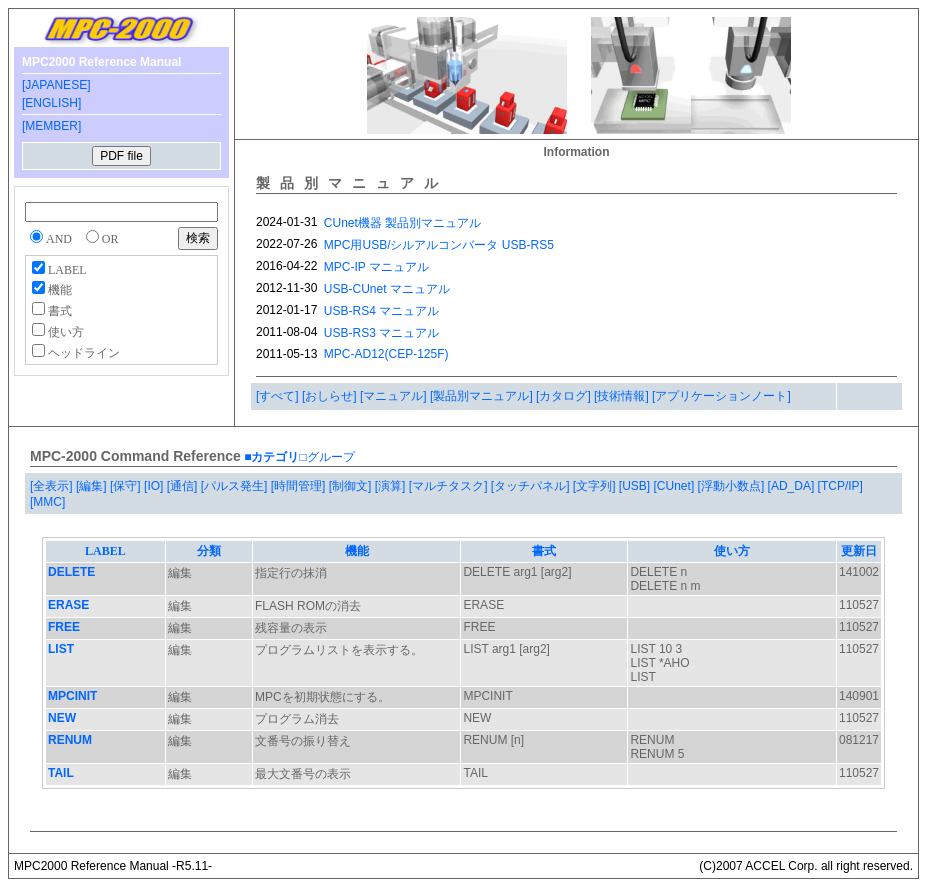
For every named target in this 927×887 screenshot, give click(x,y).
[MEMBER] (51, 126)
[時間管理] (300, 486)
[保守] (127, 486)
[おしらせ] (331, 396)
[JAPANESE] (56, 85)
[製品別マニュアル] (483, 396)
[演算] (392, 486)
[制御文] (352, 486)
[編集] (93, 486)
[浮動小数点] (733, 486)
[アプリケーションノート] (721, 396)
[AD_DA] (793, 486)
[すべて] (279, 396)
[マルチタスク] (450, 486)
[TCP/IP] (840, 486)
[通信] (184, 486)
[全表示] (53, 486)
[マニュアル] (395, 396)
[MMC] (47, 502)
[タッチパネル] (532, 486)
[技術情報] (623, 396)
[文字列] (596, 486)
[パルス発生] (236, 486)
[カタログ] (565, 396)
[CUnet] (676, 486)
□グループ (326, 457)
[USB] (636, 486)
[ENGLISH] (51, 103)
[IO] (155, 486)
